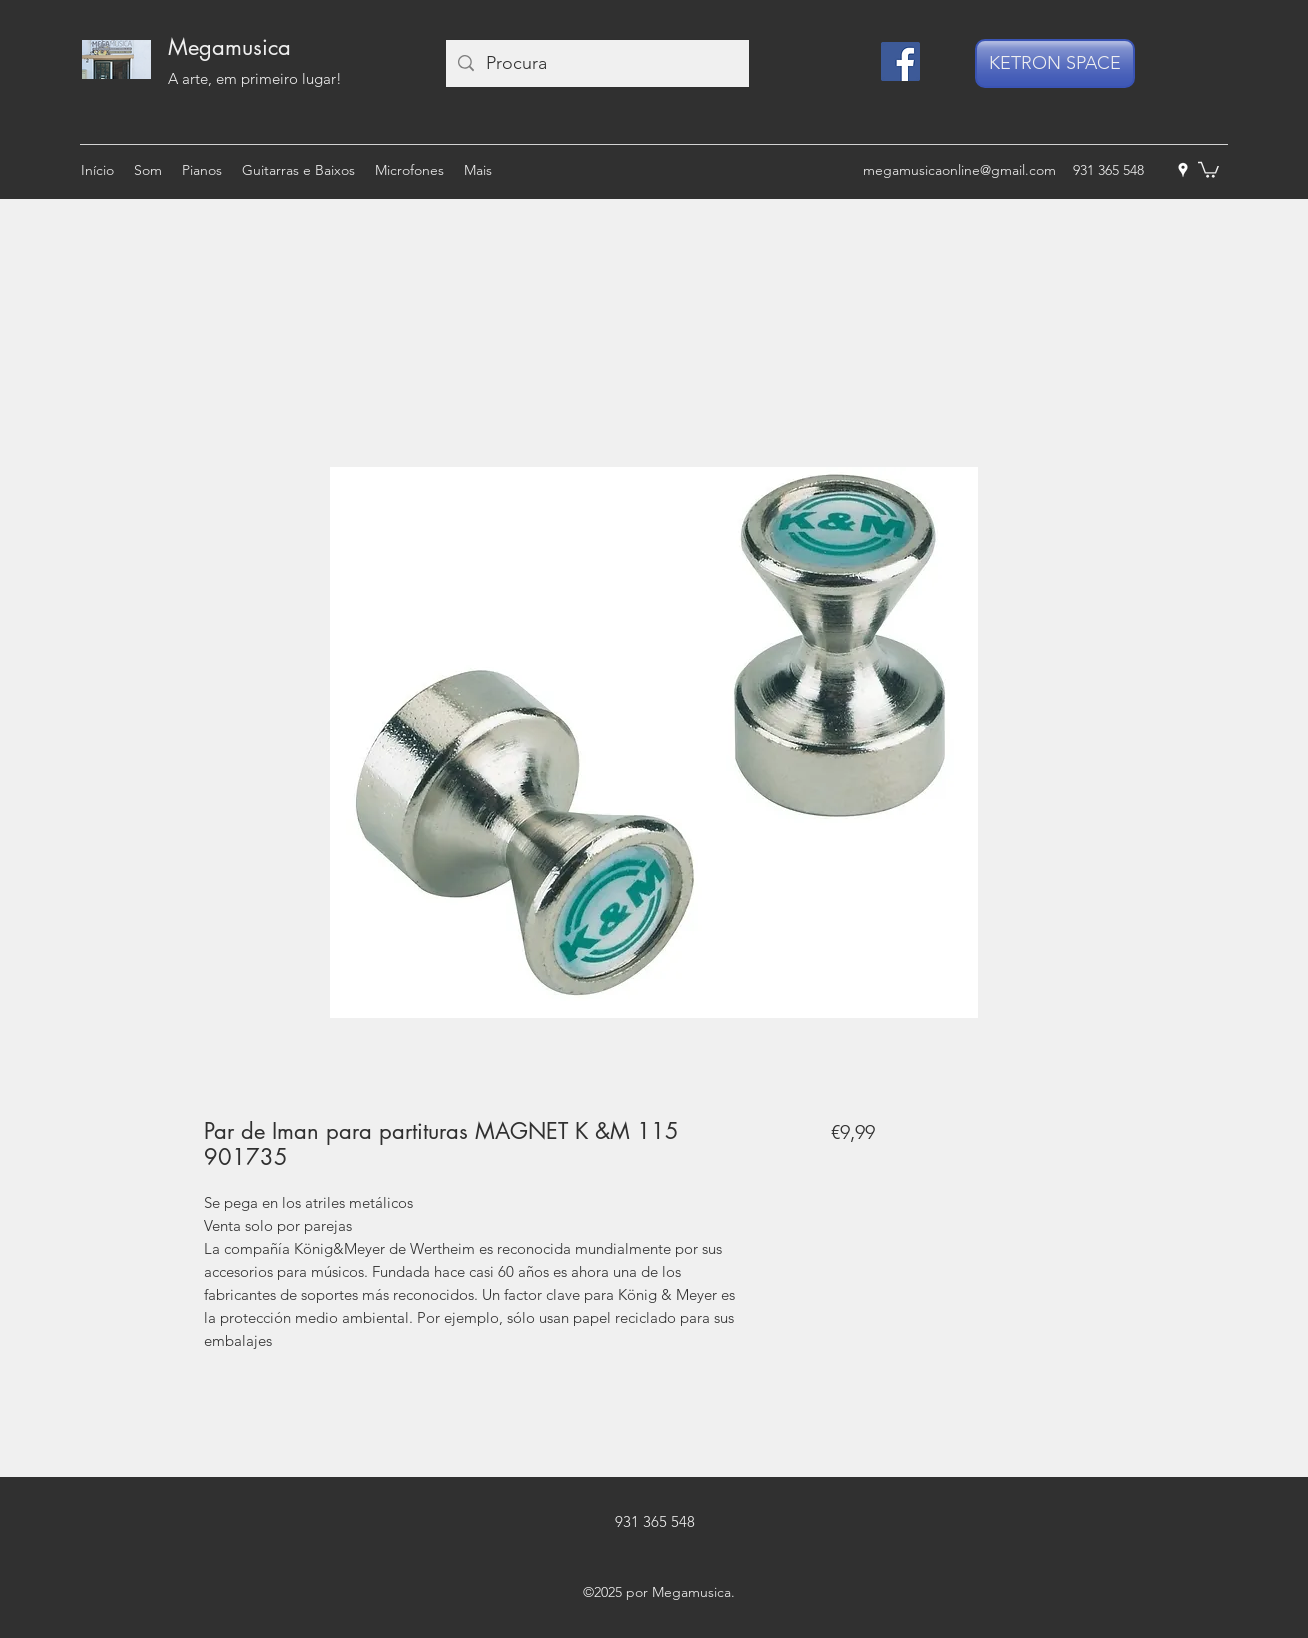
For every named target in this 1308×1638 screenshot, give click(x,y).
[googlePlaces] (1183, 170)
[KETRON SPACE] (1055, 63)
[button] (1208, 169)
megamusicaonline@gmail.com (959, 170)
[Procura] (596, 63)
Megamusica (229, 47)
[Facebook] (900, 61)
